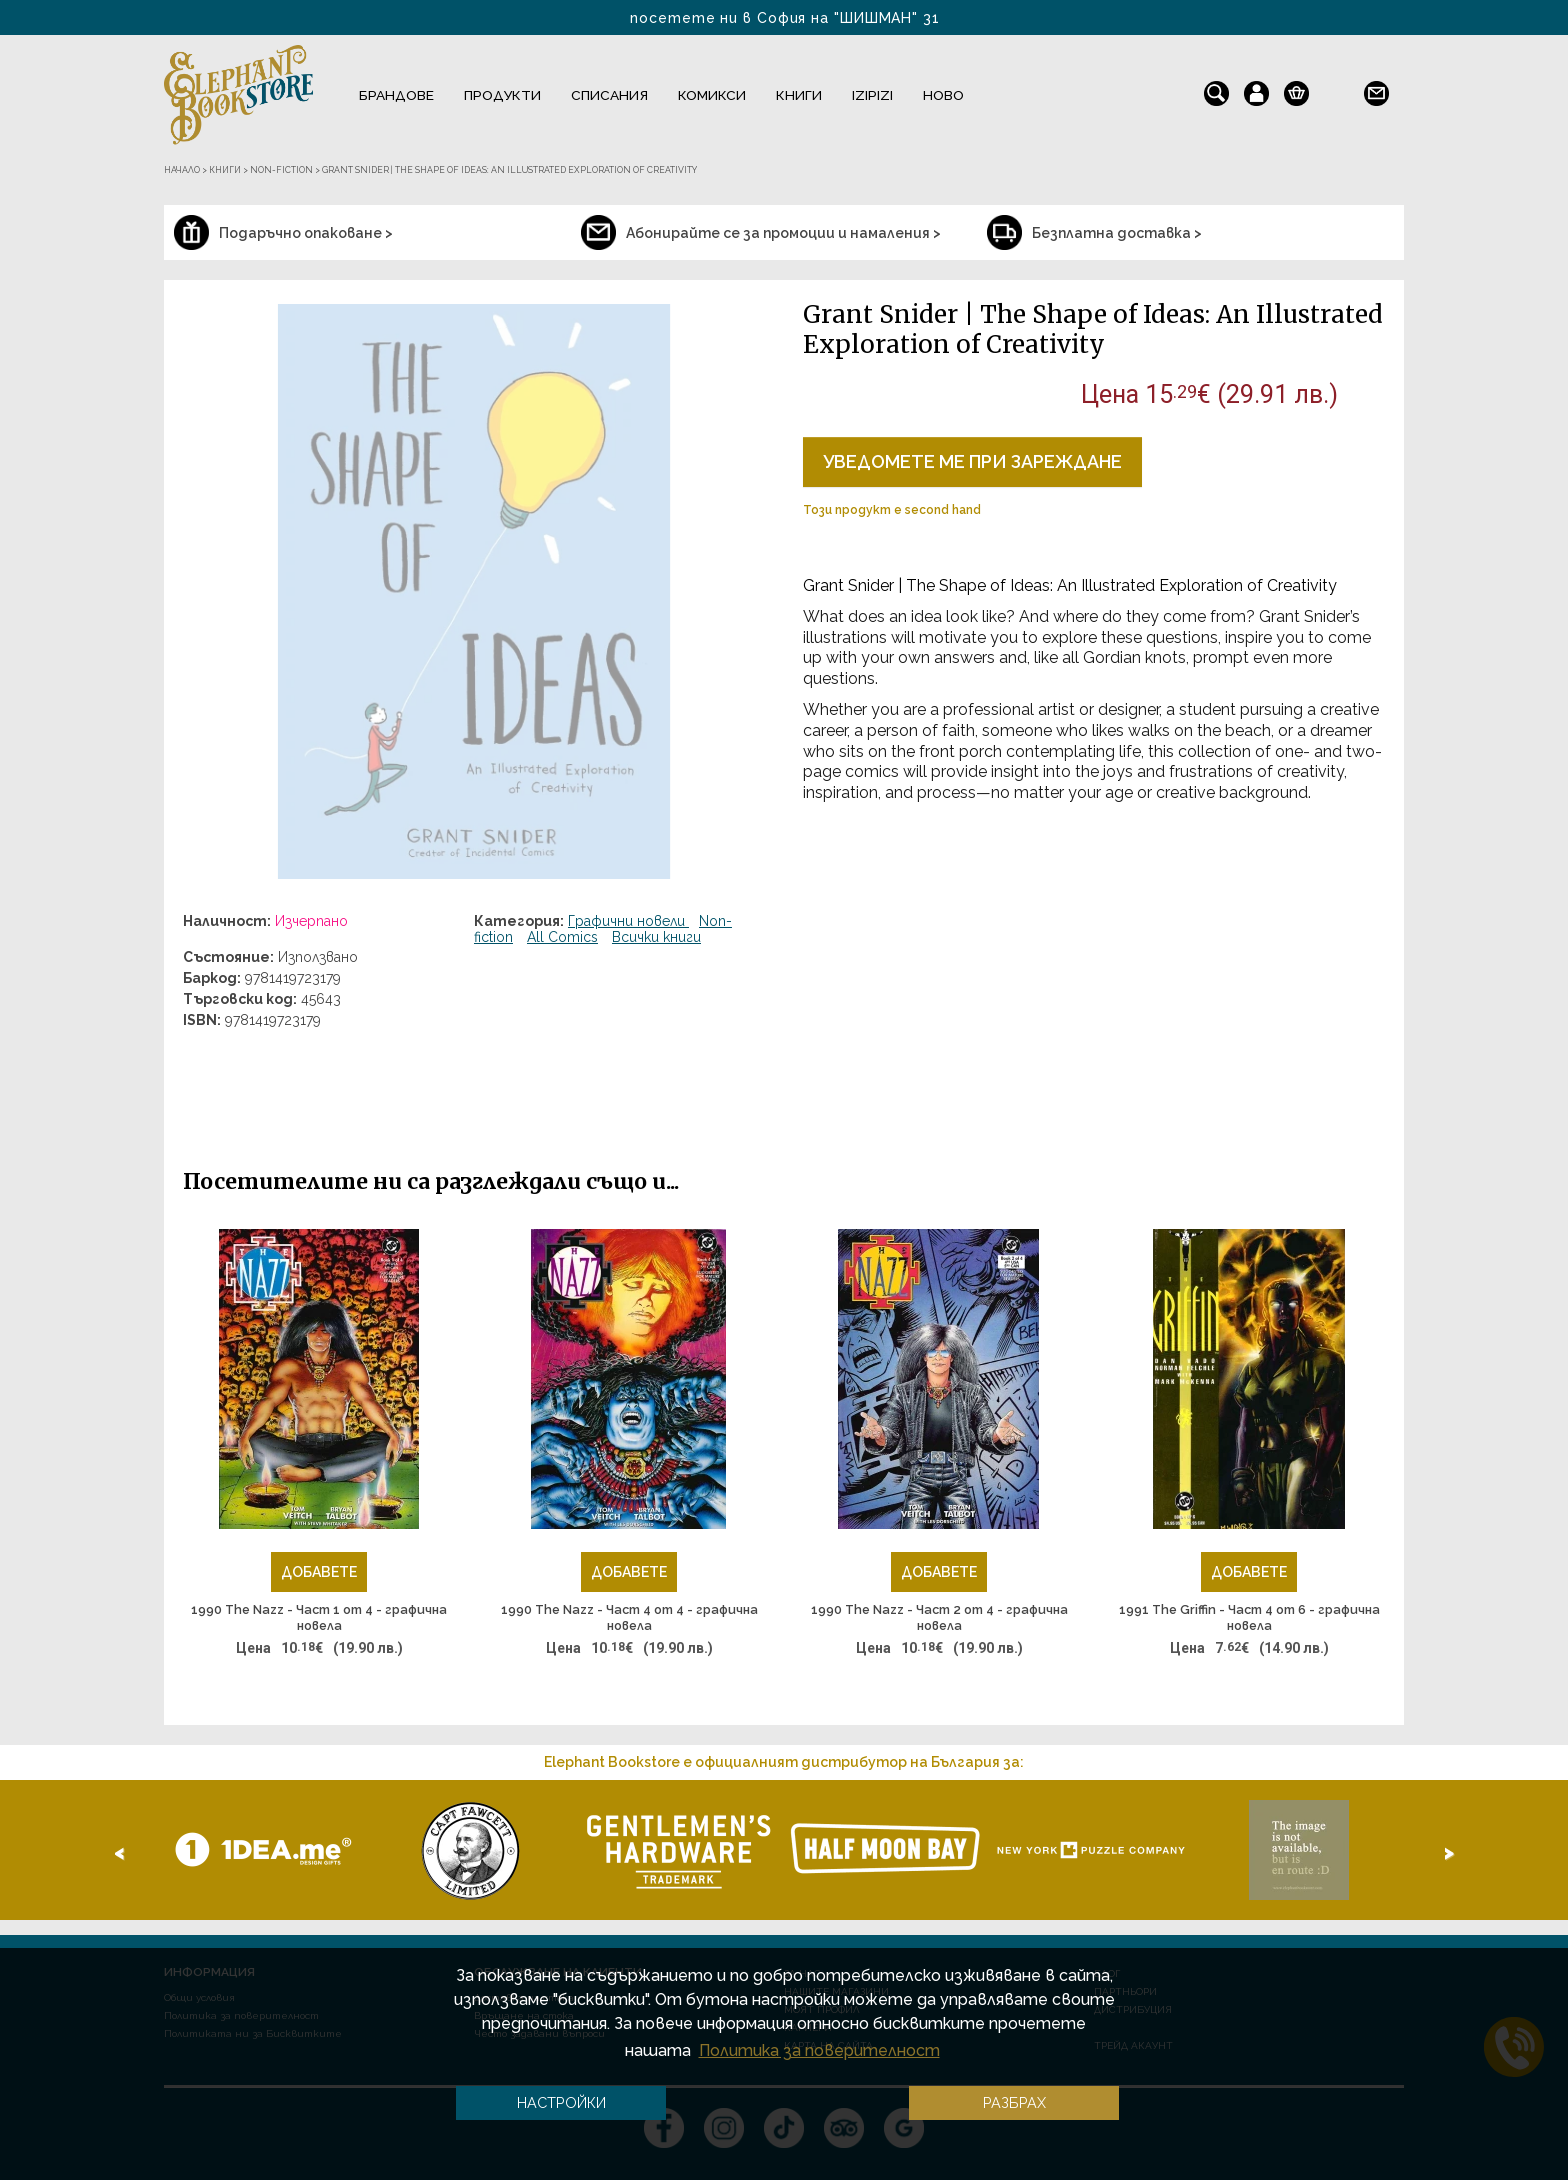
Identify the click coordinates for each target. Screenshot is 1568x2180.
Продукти (502, 95)
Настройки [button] (561, 2102)
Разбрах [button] (1014, 2102)
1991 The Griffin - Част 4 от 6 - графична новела (1249, 1617)
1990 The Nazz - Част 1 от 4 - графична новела (319, 1617)
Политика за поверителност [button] (819, 2050)
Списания (609, 95)
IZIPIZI (872, 95)
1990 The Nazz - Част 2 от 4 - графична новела (939, 1617)
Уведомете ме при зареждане (972, 461)
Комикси (712, 95)
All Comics (562, 937)
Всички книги (656, 937)
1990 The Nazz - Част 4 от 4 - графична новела (629, 1617)
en (1336, 89)
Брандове (396, 95)
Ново (943, 95)
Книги (799, 95)
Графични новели (628, 921)
